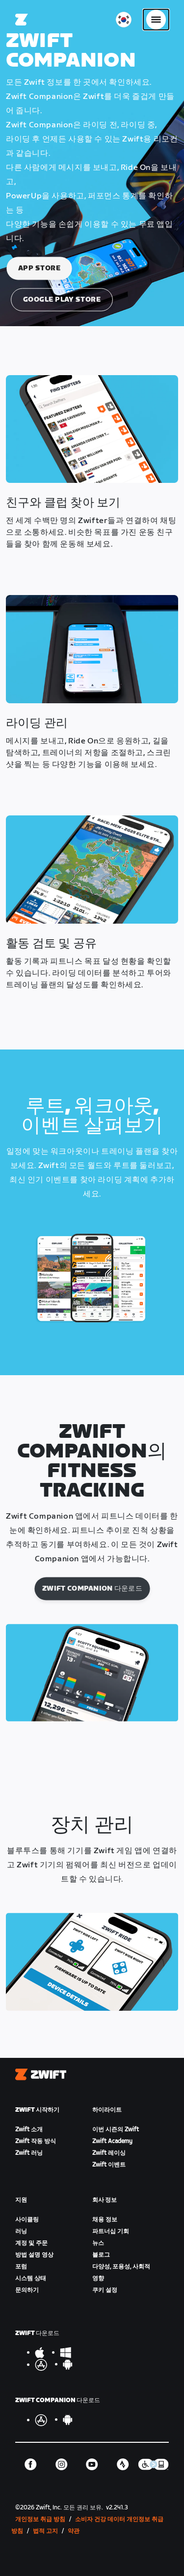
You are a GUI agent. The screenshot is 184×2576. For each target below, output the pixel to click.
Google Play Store (62, 299)
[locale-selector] (123, 19)
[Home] (21, 19)
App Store (39, 268)
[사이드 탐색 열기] (156, 19)
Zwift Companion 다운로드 (92, 1588)
